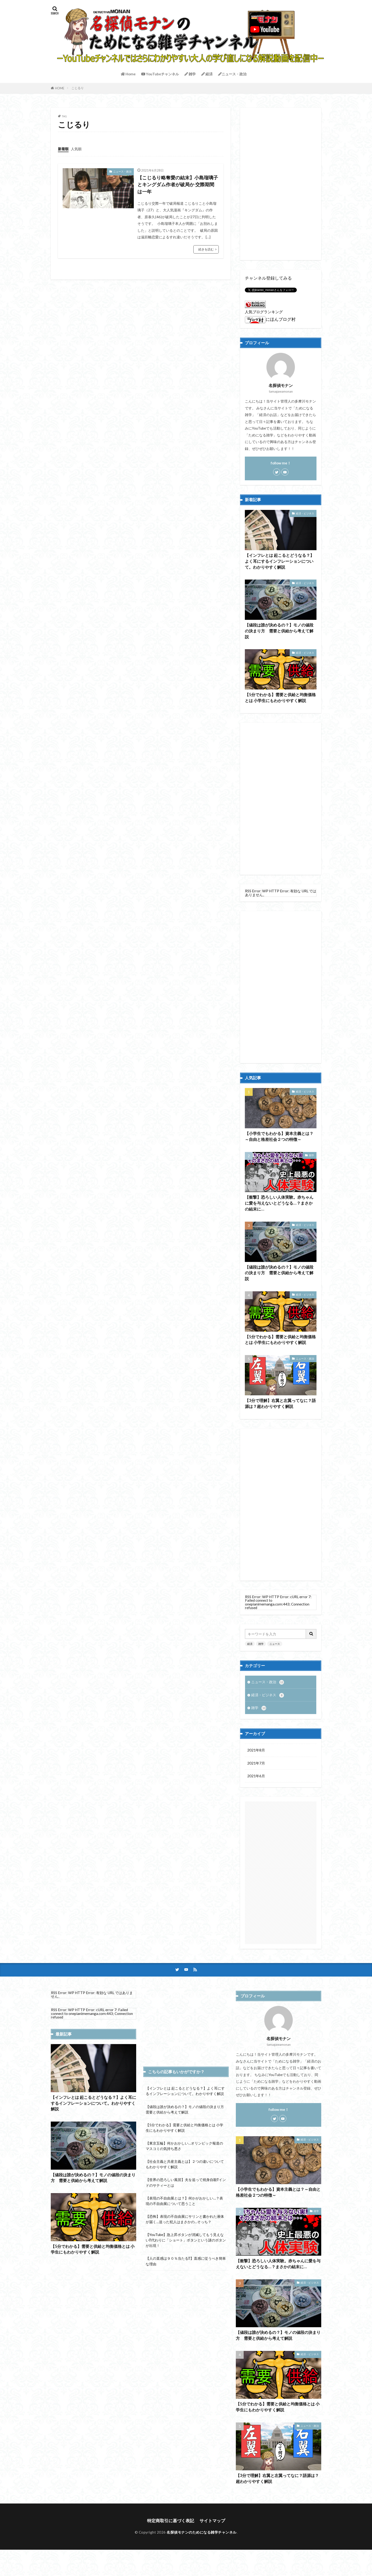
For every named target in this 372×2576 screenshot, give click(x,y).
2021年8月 (256, 1750)
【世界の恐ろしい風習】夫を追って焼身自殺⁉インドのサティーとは (186, 2182)
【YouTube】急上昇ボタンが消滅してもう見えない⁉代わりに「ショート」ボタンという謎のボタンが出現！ (186, 2240)
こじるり (77, 88)
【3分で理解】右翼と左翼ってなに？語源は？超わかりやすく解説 (280, 1403)
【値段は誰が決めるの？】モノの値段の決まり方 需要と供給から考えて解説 (279, 631)
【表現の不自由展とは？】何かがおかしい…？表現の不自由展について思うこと (184, 2201)
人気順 (76, 149)
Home (128, 74)
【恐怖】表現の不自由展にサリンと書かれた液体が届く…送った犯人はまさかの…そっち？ (185, 2219)
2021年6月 (256, 1776)
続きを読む (206, 249)
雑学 (190, 74)
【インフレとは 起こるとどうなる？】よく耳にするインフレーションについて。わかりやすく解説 (279, 561)
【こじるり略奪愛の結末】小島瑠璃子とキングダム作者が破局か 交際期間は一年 (177, 184)
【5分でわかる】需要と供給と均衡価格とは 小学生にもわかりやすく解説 (280, 697)
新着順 (63, 149)
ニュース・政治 (232, 74)
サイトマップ (212, 2520)
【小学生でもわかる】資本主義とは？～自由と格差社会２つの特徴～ (279, 1136)
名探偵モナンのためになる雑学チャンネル (202, 2532)
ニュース (275, 1643)
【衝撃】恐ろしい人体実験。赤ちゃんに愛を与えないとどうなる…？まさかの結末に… (279, 1203)
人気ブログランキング (264, 311)
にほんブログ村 (270, 319)
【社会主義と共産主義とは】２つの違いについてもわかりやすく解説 (185, 2164)
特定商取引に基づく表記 (170, 2520)
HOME (59, 88)
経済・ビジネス (305, 513)
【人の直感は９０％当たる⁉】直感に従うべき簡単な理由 (186, 2261)
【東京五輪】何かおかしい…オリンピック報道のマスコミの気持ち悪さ (184, 2146)
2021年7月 (256, 1763)
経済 (207, 74)
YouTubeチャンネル (160, 74)
